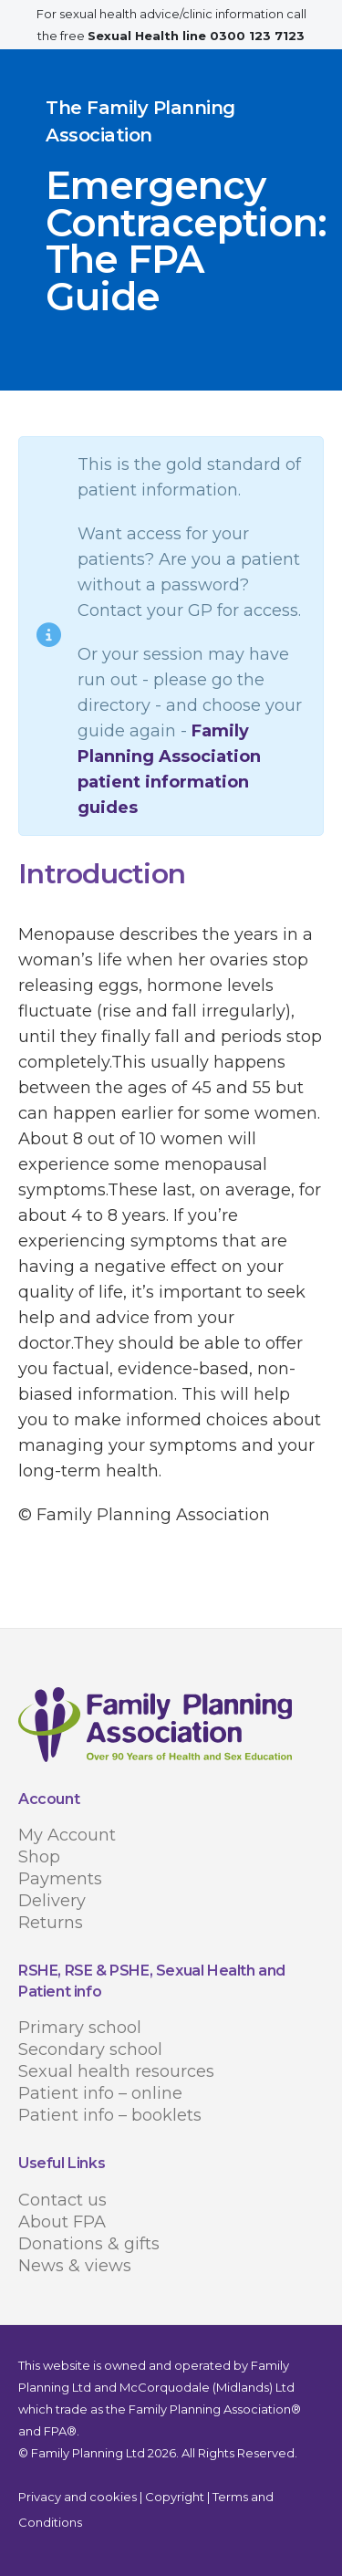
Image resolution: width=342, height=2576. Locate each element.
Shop (39, 1857)
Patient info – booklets (110, 2115)
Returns (50, 1923)
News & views (74, 2266)
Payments (60, 1879)
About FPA (62, 2222)
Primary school (79, 2028)
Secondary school (90, 2049)
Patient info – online (100, 2093)
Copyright (174, 2496)
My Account (67, 1835)
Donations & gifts (89, 2244)
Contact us (62, 2200)
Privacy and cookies (77, 2496)
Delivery (52, 1901)
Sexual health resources (116, 2071)
